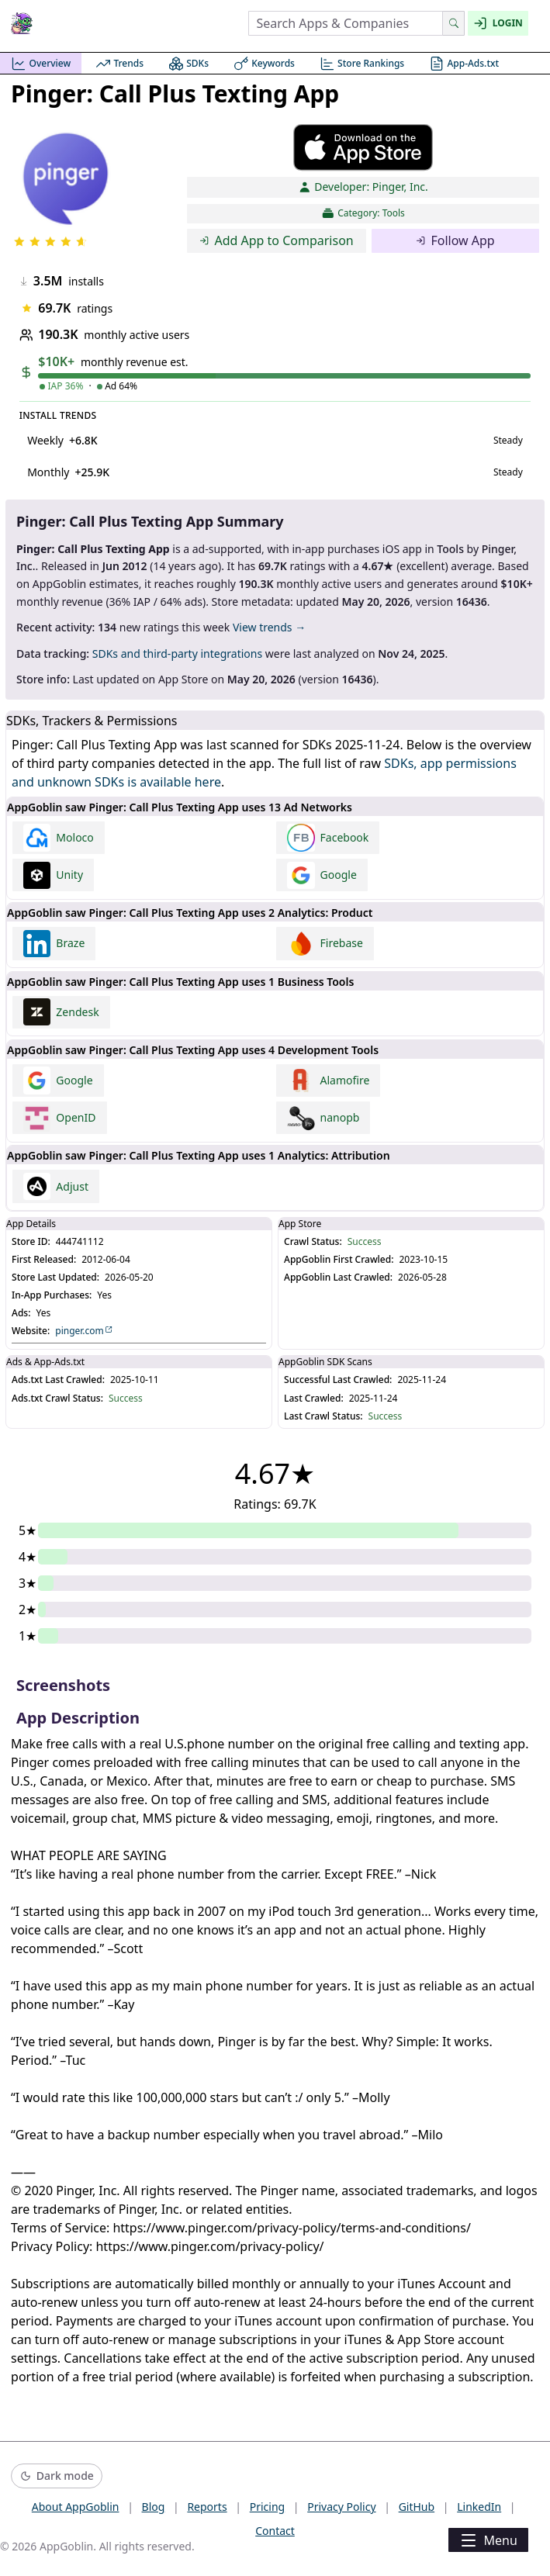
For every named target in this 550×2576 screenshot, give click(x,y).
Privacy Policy (341, 2506)
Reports (207, 2506)
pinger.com (84, 1331)
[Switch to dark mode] (56, 2476)
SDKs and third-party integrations (177, 653)
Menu (488, 2540)
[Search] (453, 23)
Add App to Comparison (276, 240)
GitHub (417, 2506)
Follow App (455, 240)
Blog (153, 2506)
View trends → (269, 627)
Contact (275, 2530)
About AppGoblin (75, 2506)
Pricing (267, 2506)
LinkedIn (479, 2506)
